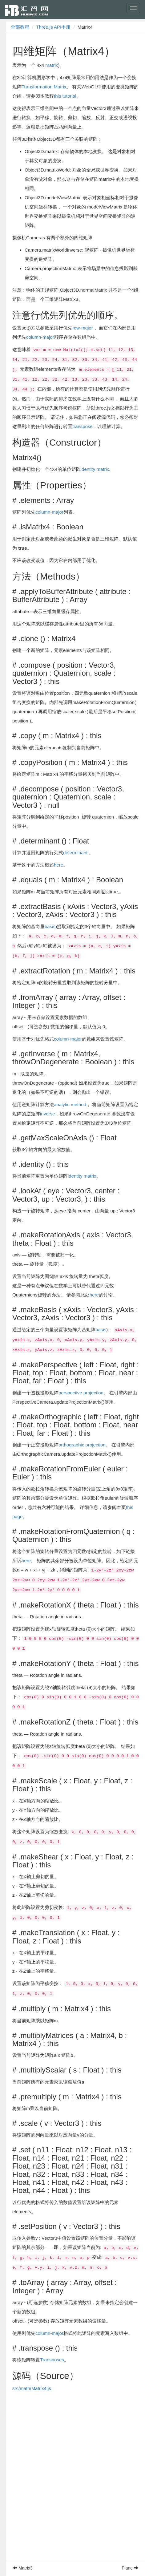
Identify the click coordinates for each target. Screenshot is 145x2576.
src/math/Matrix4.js (31, 2388)
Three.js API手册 (53, 27)
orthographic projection (82, 1444)
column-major (40, 337)
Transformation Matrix (44, 86)
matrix (52, 65)
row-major (82, 327)
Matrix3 (23, 2568)
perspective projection (80, 1392)
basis (50, 926)
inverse (47, 1113)
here (58, 864)
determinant (75, 852)
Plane (130, 2568)
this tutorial (65, 96)
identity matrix (95, 469)
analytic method (70, 1104)
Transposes (52, 2359)
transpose (82, 426)
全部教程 (20, 27)
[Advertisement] (72, 2487)
